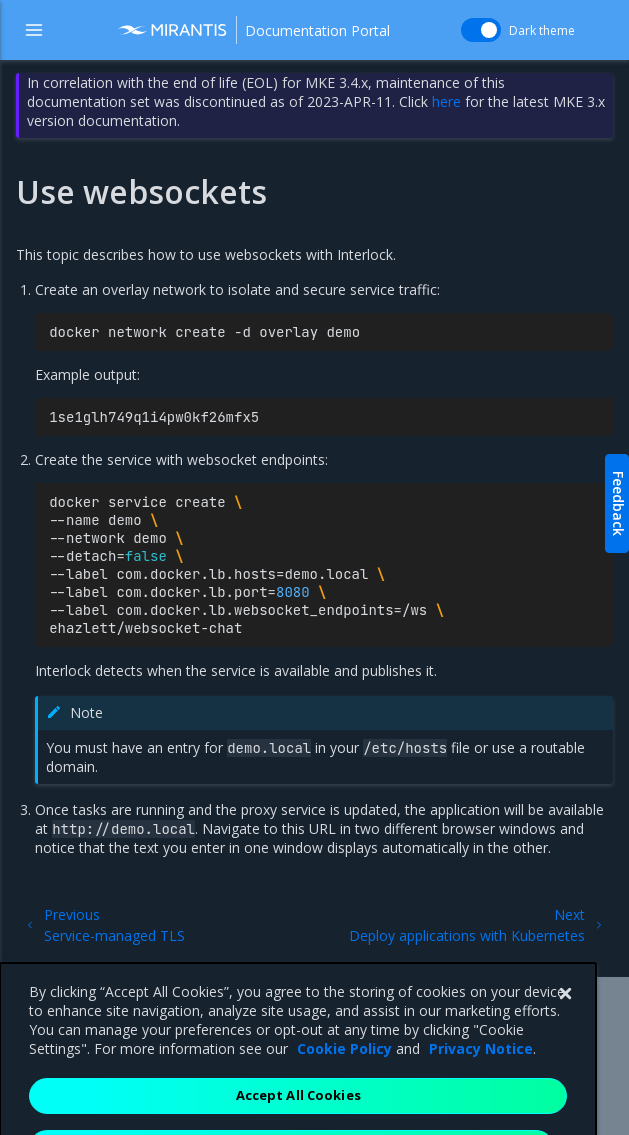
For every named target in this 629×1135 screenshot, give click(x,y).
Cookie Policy (344, 1077)
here (446, 101)
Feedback (618, 503)
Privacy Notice (481, 1077)
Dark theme (542, 30)
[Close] (565, 1023)
